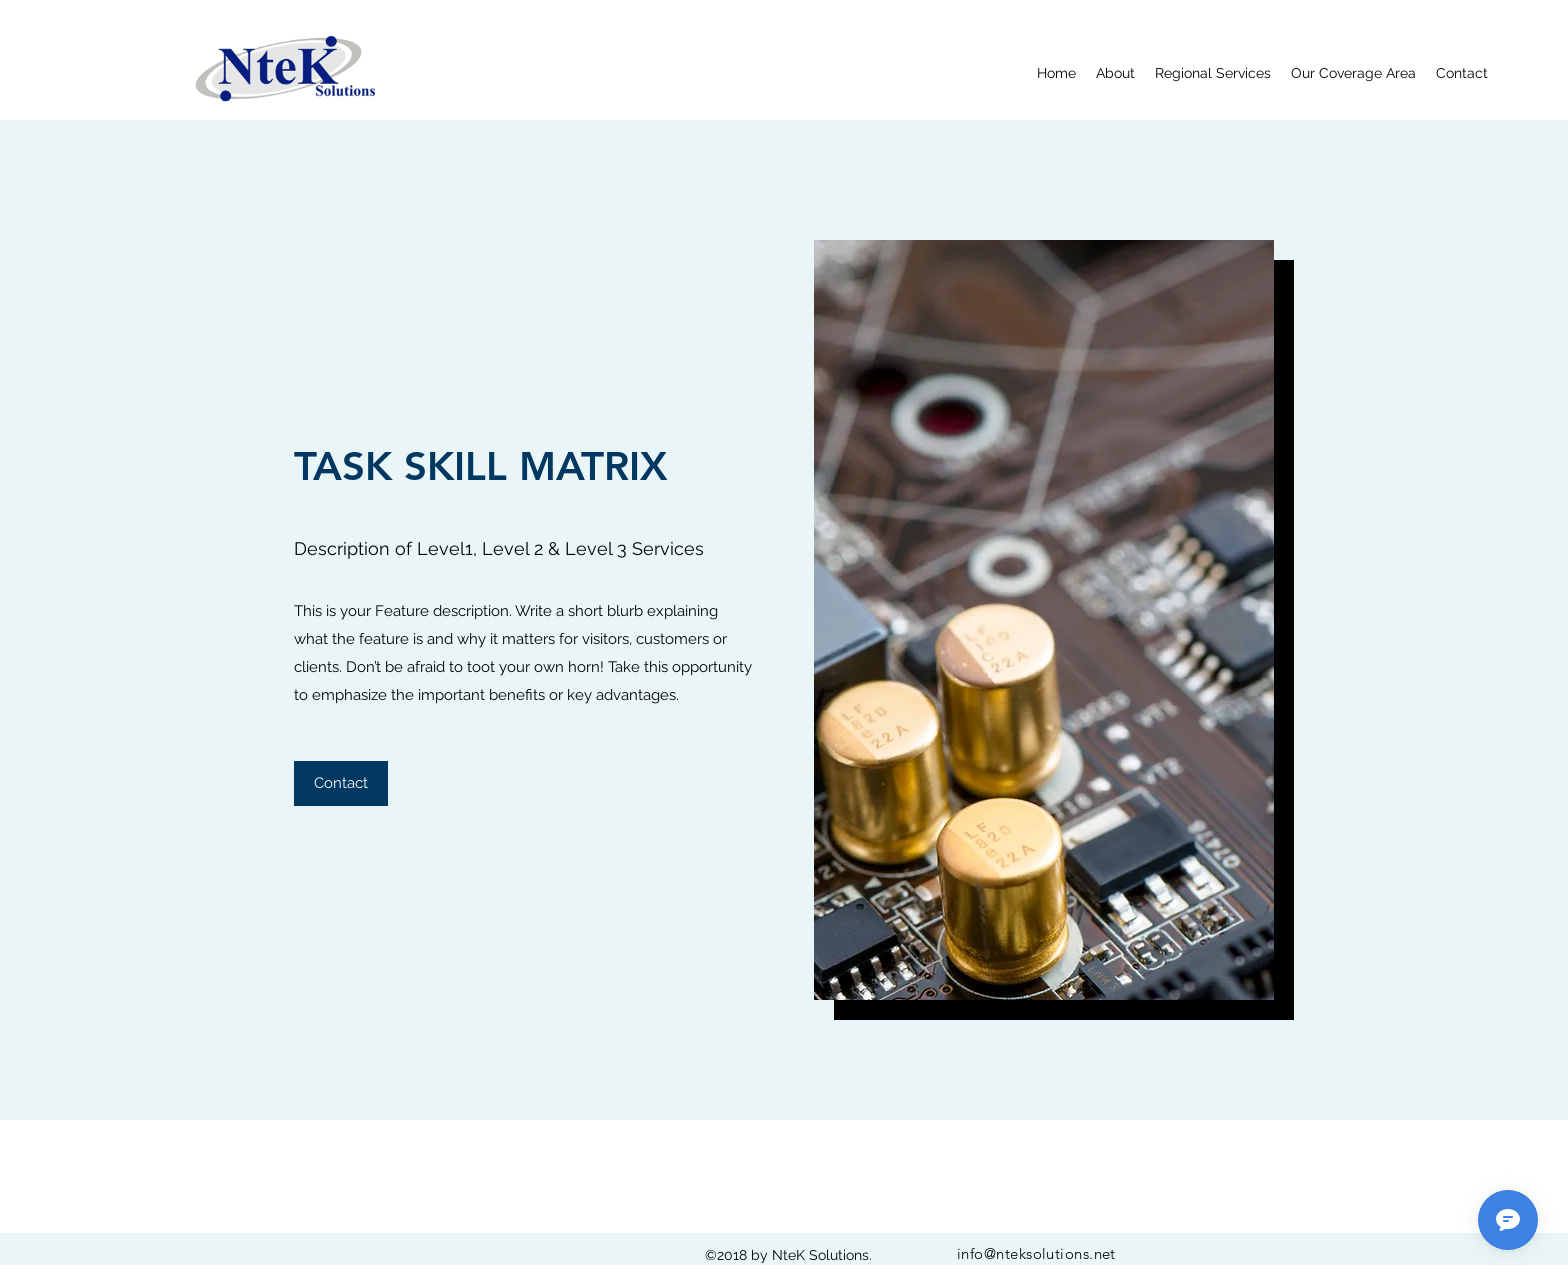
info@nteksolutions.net (1036, 1253)
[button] (341, 783)
